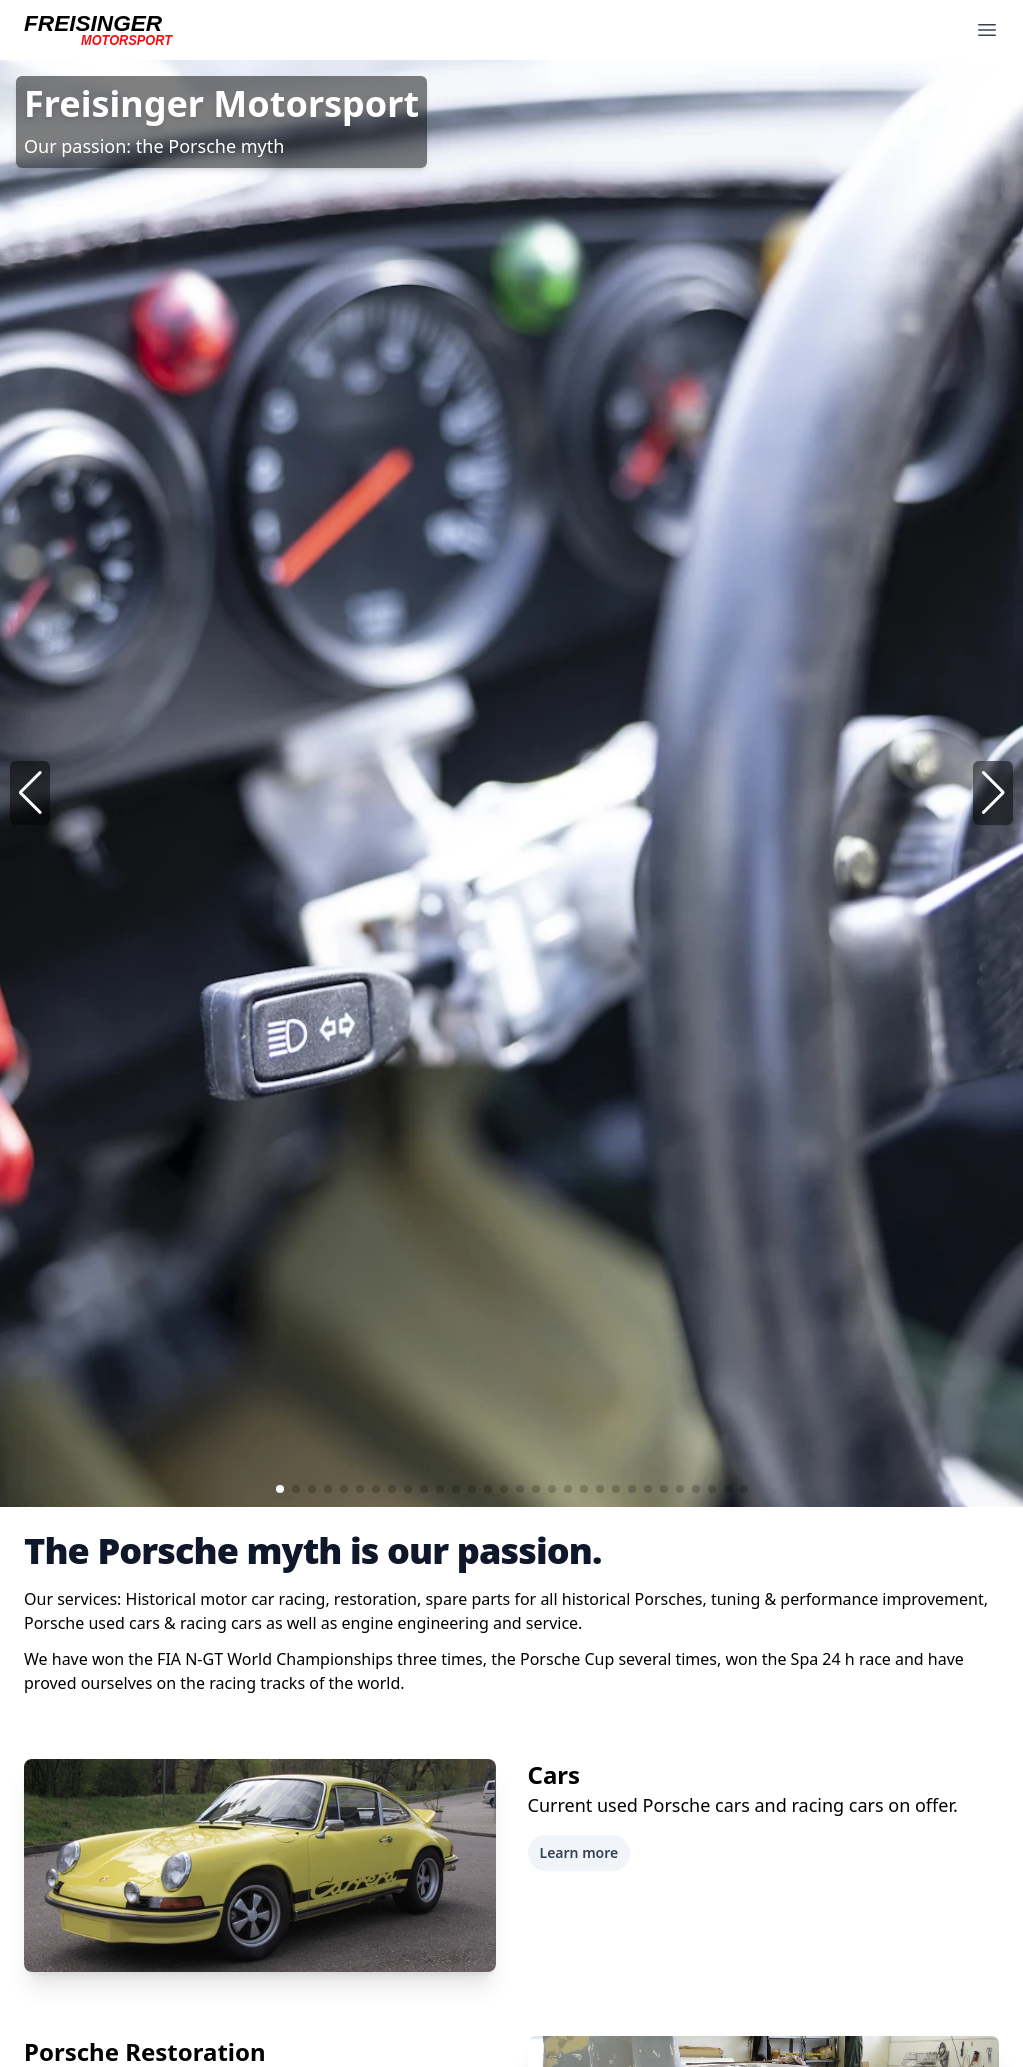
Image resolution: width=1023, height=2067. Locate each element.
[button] (993, 793)
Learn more (579, 1852)
